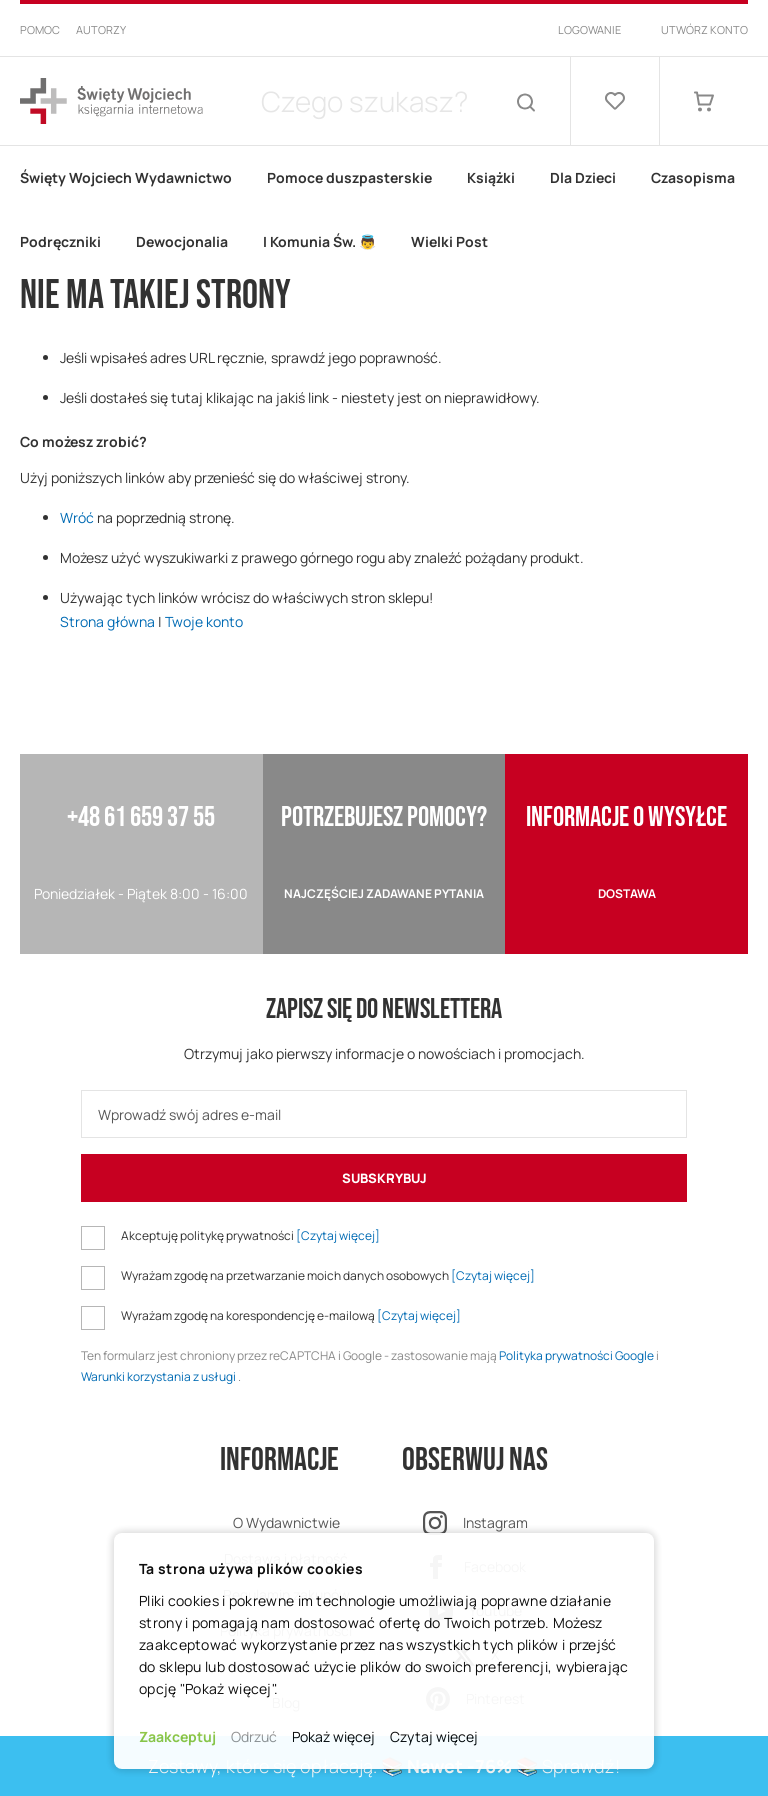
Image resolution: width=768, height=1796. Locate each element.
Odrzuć (254, 1736)
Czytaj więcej (434, 1736)
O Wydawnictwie (286, 1522)
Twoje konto (204, 621)
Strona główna (107, 621)
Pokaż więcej (333, 1736)
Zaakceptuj (177, 1736)
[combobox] (364, 101)
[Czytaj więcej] (338, 1235)
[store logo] (111, 101)
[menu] (384, 210)
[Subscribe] (384, 1178)
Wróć (77, 517)
